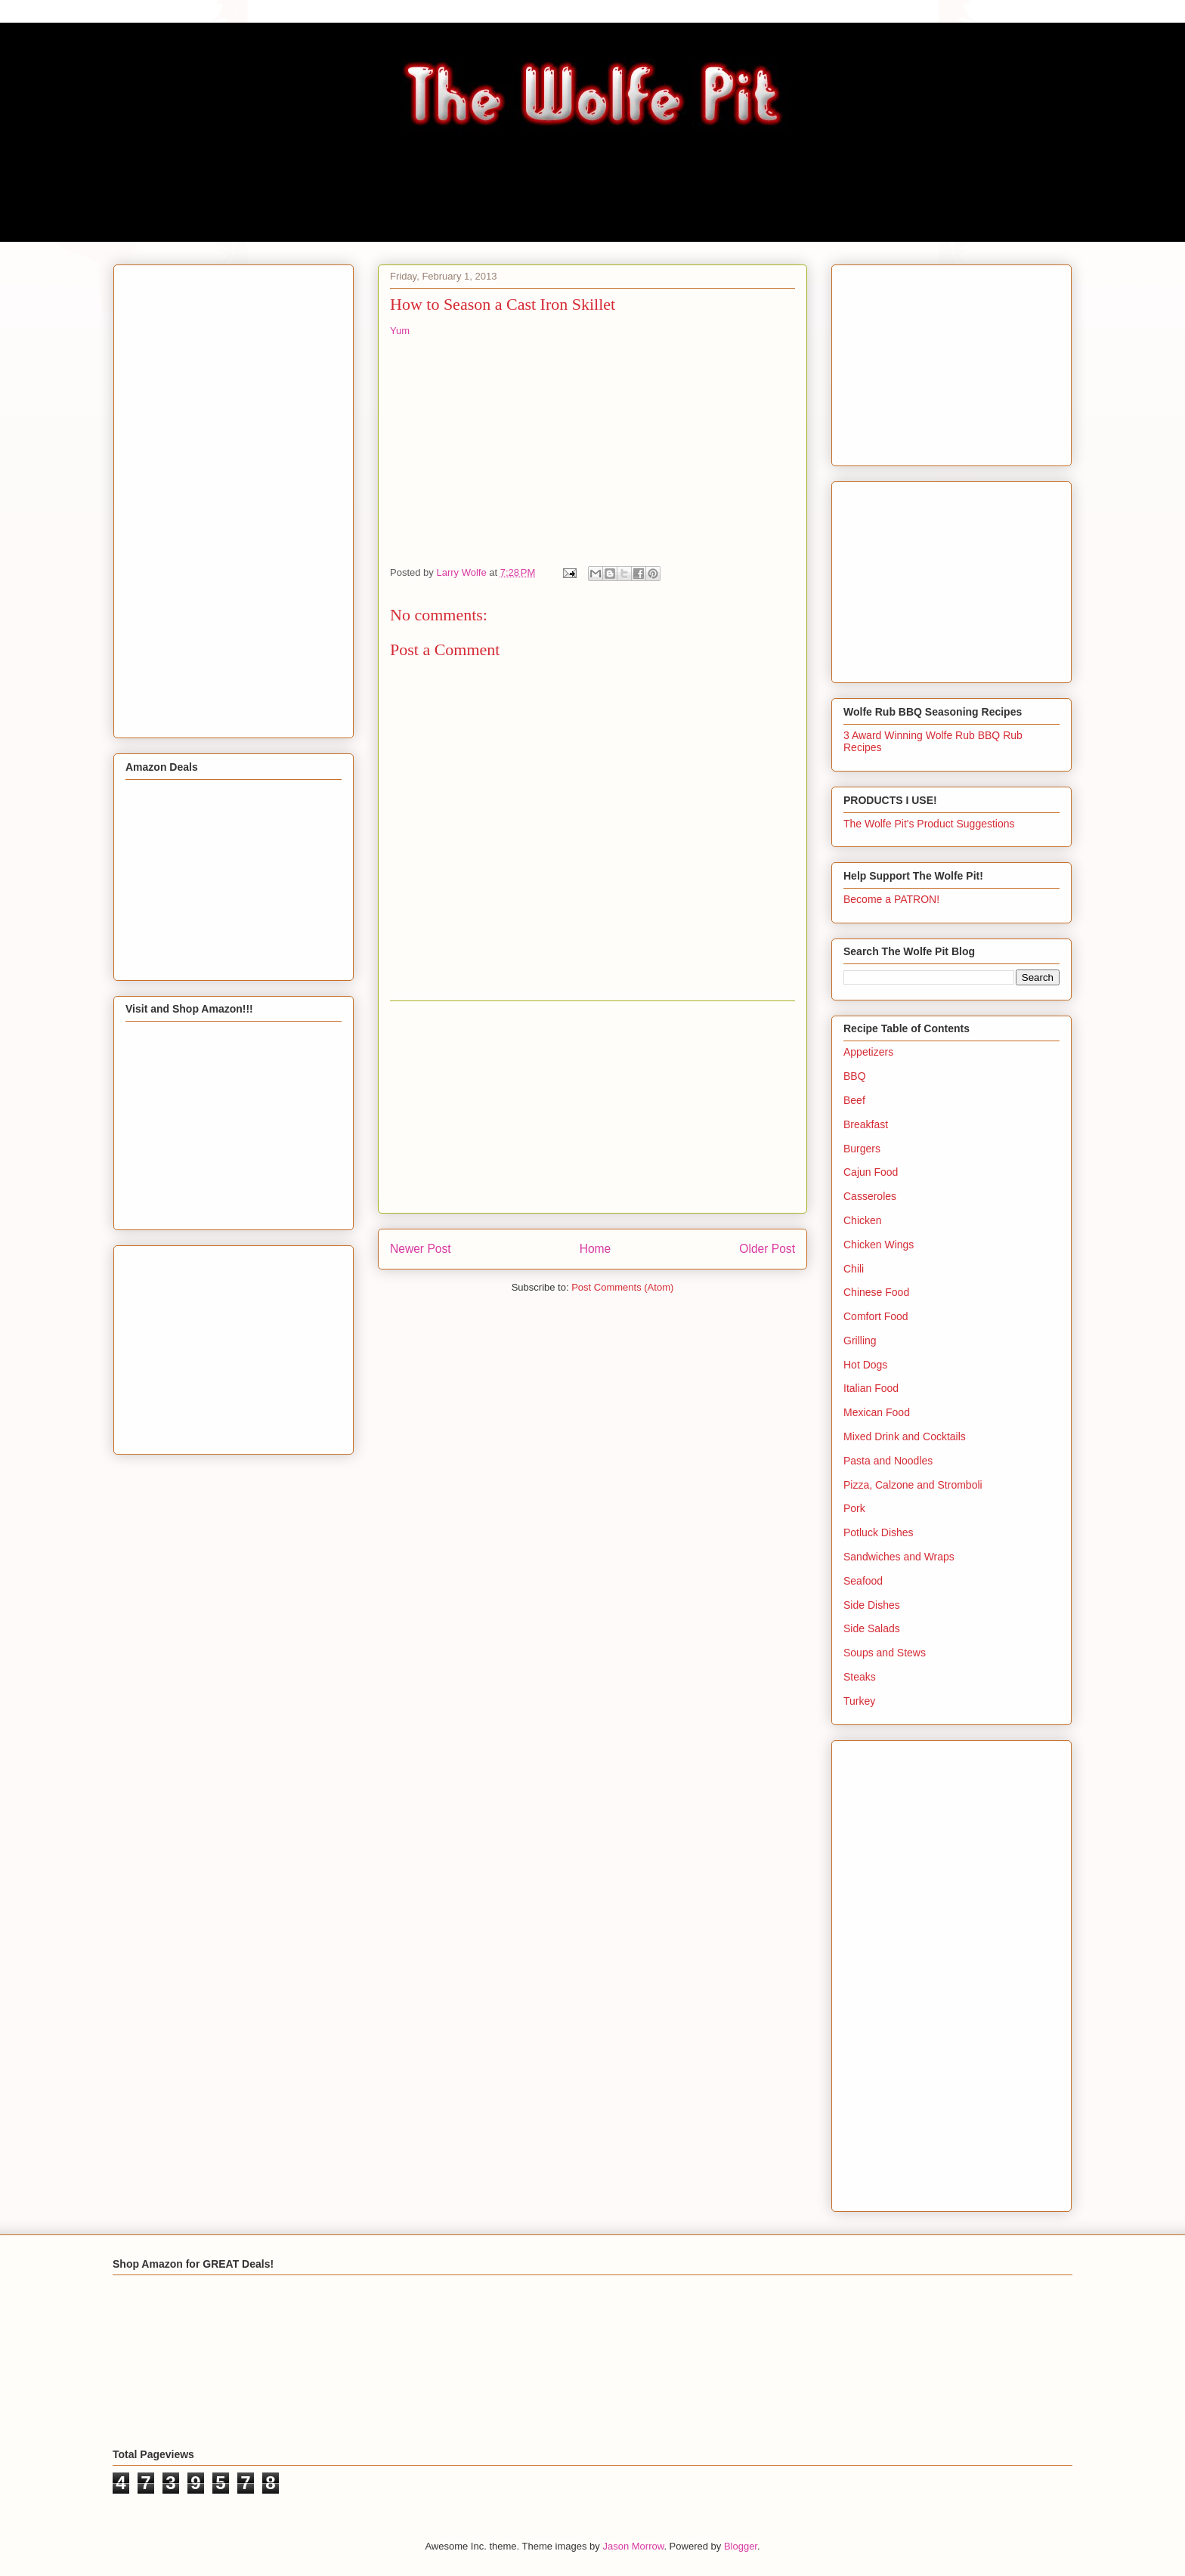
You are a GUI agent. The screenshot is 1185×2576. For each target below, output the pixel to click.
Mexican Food (876, 1412)
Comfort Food (875, 1316)
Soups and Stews (884, 1653)
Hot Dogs (865, 1365)
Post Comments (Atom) (622, 1287)
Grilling (860, 1340)
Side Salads (871, 1628)
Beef (854, 1100)
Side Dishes (871, 1605)
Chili (853, 1269)
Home (595, 1248)
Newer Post (420, 1248)
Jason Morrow (633, 2546)
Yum (400, 330)
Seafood (863, 1581)
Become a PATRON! (891, 899)
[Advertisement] (592, 1107)
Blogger (740, 2546)
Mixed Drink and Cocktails (904, 1436)
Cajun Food (870, 1172)
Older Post (767, 1248)
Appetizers (868, 1052)
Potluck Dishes (878, 1532)
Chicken (862, 1220)
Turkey (859, 1701)
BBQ (854, 1076)
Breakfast (865, 1124)
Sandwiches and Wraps (898, 1557)
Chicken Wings (878, 1245)
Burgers (861, 1149)
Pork (854, 1508)
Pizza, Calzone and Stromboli (912, 1485)
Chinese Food (876, 1292)
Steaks (859, 1677)
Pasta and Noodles (888, 1461)
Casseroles (869, 1196)
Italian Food (871, 1388)
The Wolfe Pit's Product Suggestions (929, 824)
